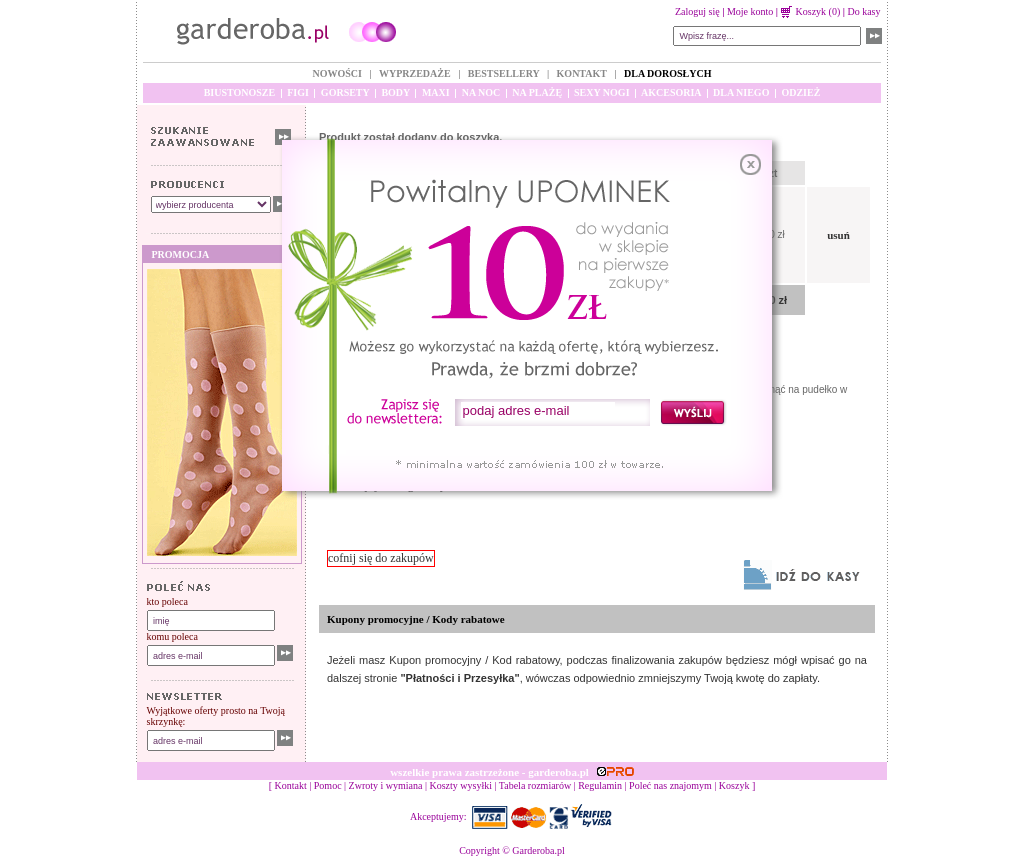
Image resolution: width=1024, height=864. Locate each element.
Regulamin (600, 785)
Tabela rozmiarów (535, 785)
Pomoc (328, 785)
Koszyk (734, 785)
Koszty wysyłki (461, 785)
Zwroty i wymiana (386, 785)
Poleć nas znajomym (670, 785)
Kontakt (291, 785)
